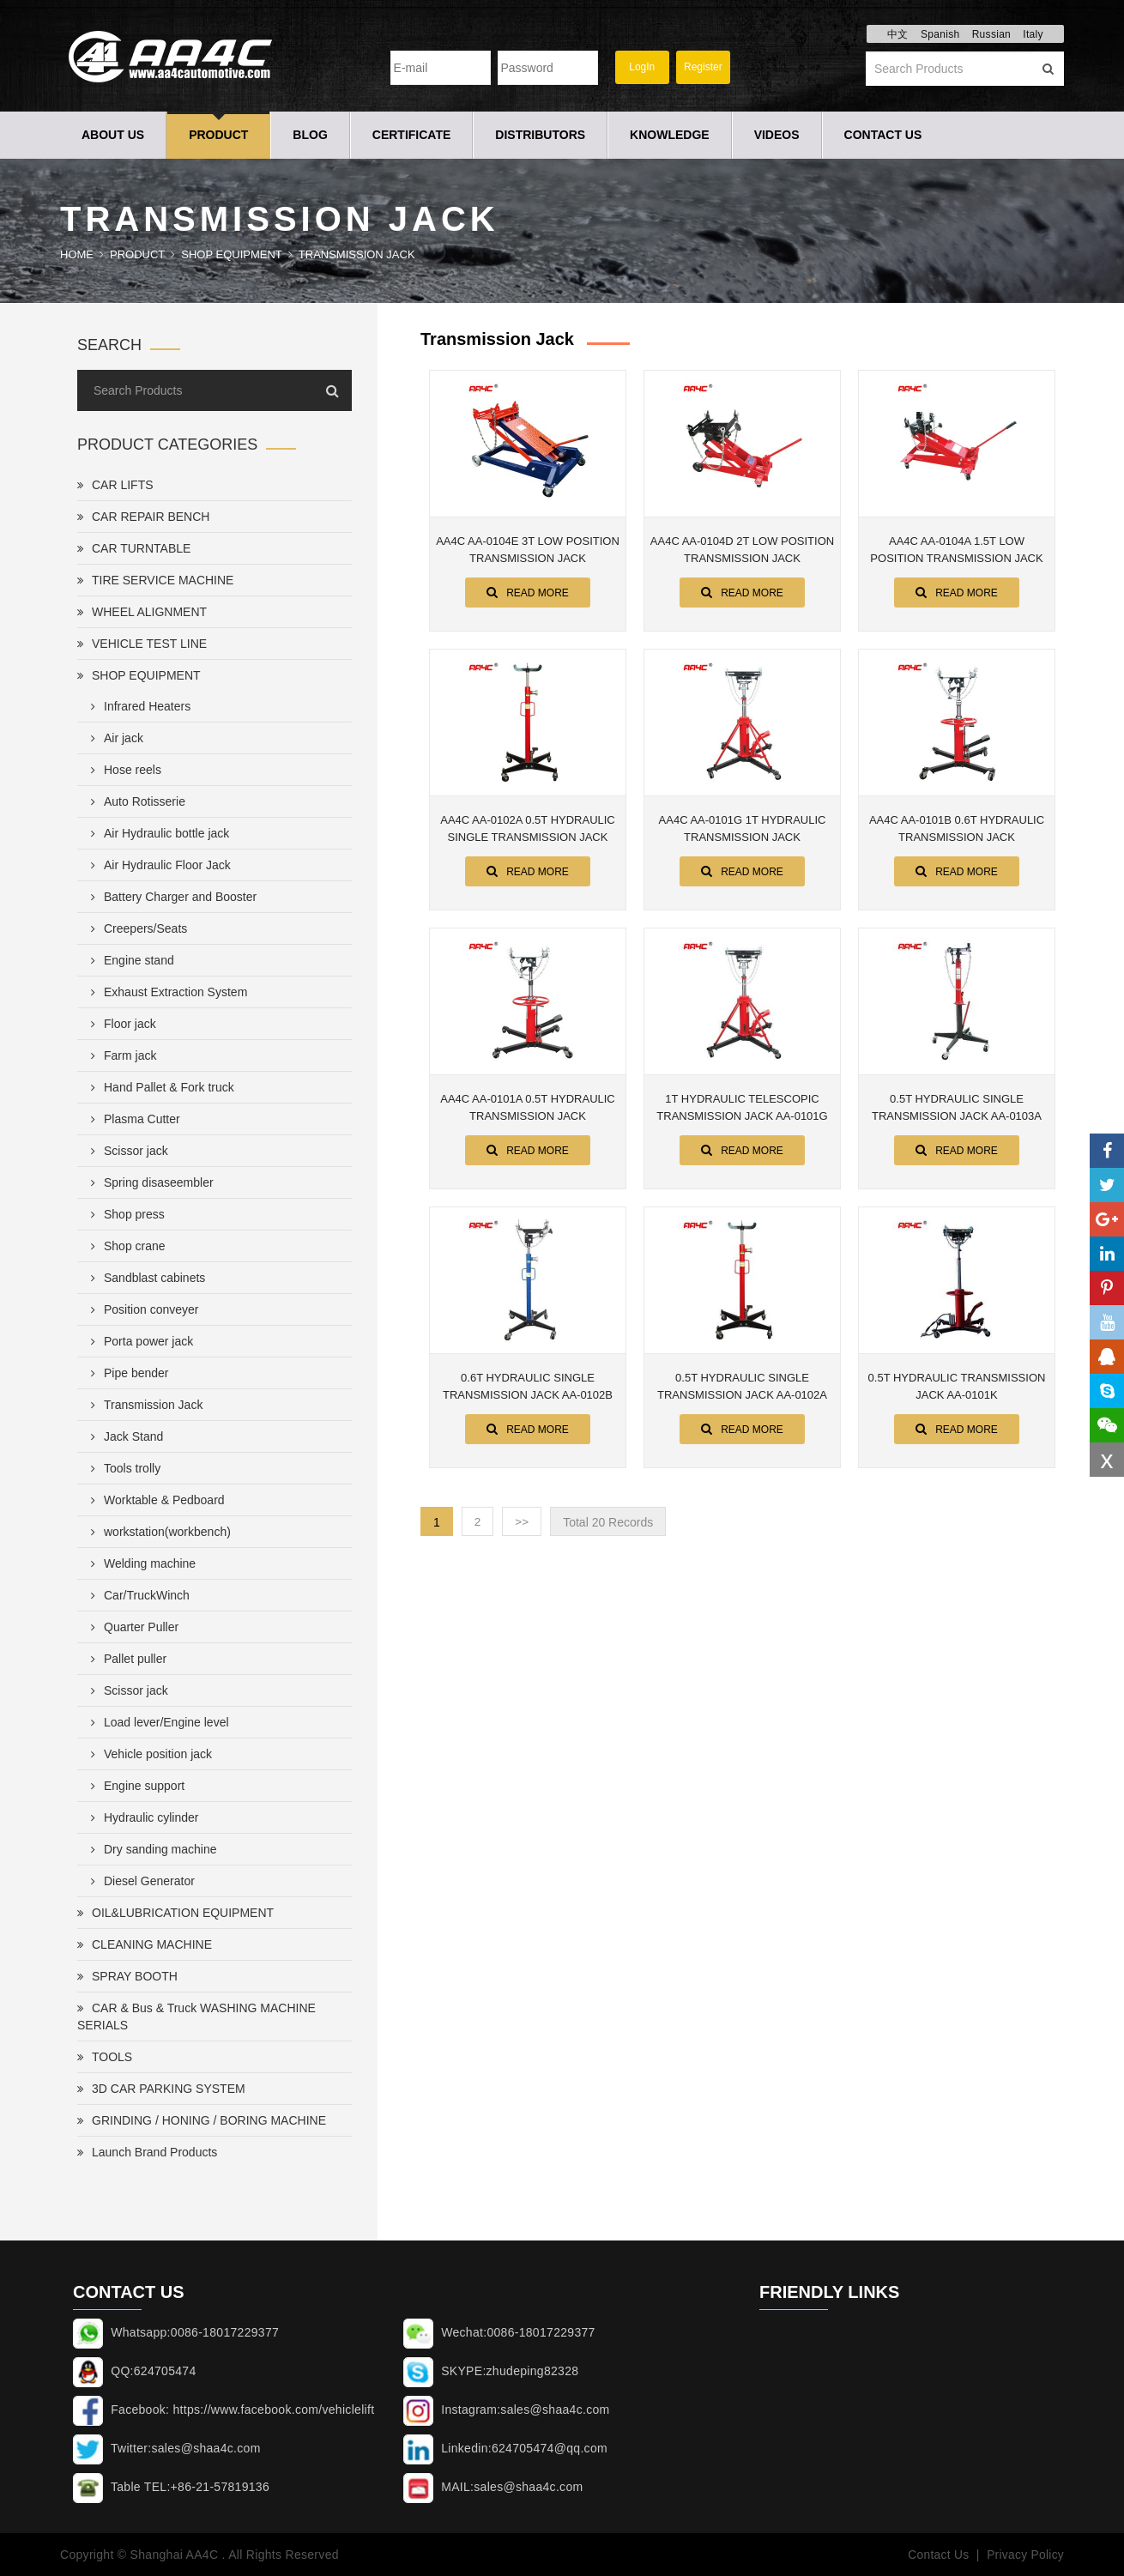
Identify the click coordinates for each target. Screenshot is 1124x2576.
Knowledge (670, 135)
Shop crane (125, 1246)
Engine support (134, 1786)
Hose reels (122, 770)
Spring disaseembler (149, 1182)
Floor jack (120, 1024)
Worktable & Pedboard (154, 1500)
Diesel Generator (139, 1881)
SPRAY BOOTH (127, 1976)
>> (522, 1522)
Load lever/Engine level (156, 1722)
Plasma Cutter (132, 1119)
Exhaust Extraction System (165, 992)
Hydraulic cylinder (141, 1817)
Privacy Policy (1025, 2554)
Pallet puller (125, 1659)
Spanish (940, 34)
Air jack (113, 738)
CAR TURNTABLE (133, 548)
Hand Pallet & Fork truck (159, 1087)
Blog (310, 135)
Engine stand (129, 960)
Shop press (124, 1214)
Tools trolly (122, 1468)
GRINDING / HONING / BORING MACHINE (201, 2120)
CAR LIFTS (115, 485)
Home (77, 254)
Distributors (540, 135)
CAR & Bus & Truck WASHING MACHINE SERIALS (196, 2016)
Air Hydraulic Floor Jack (157, 865)
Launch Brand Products (147, 2152)
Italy (1033, 34)
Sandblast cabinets (144, 1278)
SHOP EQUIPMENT (231, 254)
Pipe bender (126, 1373)
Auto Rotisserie (134, 801)
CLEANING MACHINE (144, 1944)
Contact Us (883, 135)
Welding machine (140, 1563)
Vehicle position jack (148, 1754)
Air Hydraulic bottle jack (156, 833)
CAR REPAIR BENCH (143, 516)
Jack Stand (123, 1436)
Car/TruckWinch (137, 1595)
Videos (777, 135)
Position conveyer (141, 1309)
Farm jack (120, 1055)
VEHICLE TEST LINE (142, 643)
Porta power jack (138, 1341)
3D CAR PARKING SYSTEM (161, 2088)
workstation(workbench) (157, 1532)
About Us (113, 135)
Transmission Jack (357, 254)
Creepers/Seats (135, 928)
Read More (527, 592)
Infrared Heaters (137, 706)
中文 (898, 34)
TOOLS (104, 2057)
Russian (991, 34)
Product (218, 135)
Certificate (411, 135)
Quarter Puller (131, 1627)
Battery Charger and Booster (170, 897)
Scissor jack (126, 1151)
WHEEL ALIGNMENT (142, 612)
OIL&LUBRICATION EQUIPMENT (175, 1913)
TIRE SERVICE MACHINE (155, 580)
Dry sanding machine (150, 1849)
